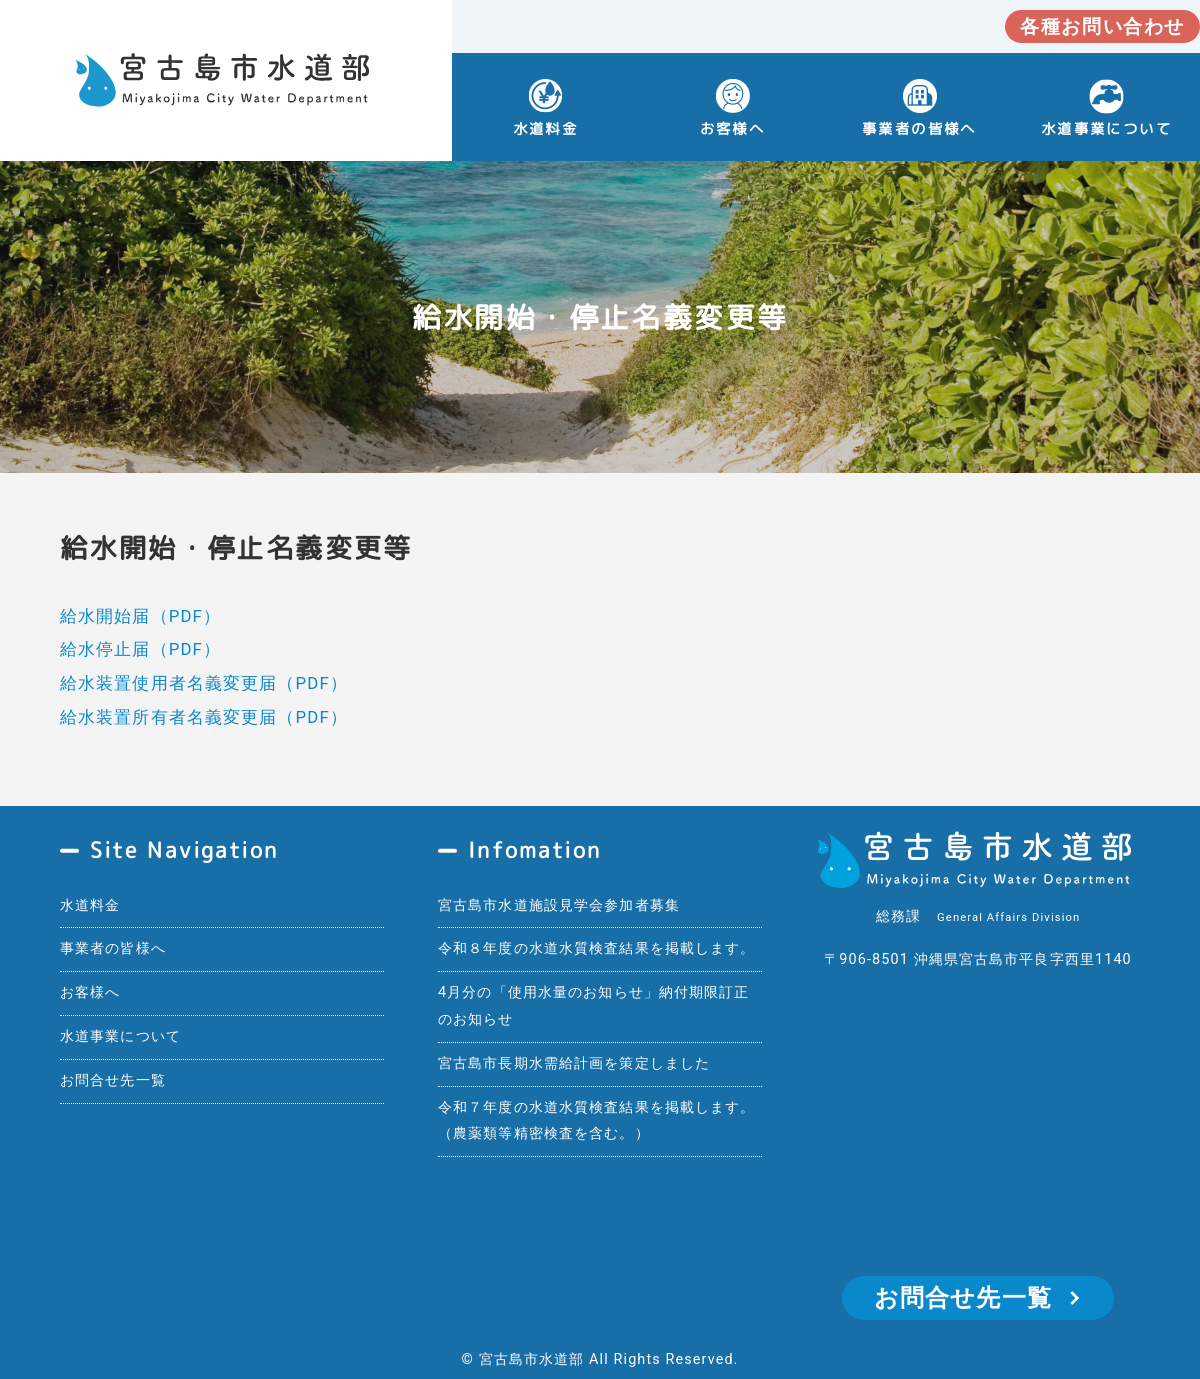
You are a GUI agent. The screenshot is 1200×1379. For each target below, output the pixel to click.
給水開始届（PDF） (140, 616)
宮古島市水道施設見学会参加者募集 (559, 905)
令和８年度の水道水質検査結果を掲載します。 (597, 948)
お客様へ (733, 128)
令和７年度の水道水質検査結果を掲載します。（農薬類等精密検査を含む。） (597, 1121)
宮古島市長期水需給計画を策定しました (574, 1063)
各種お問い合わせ (1102, 26)
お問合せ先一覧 (113, 1080)
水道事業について (120, 1036)
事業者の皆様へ (919, 128)
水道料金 (546, 128)
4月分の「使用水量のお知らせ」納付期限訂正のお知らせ (594, 1006)
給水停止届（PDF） (140, 649)
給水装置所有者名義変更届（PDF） (204, 717)
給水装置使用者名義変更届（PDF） (204, 683)
